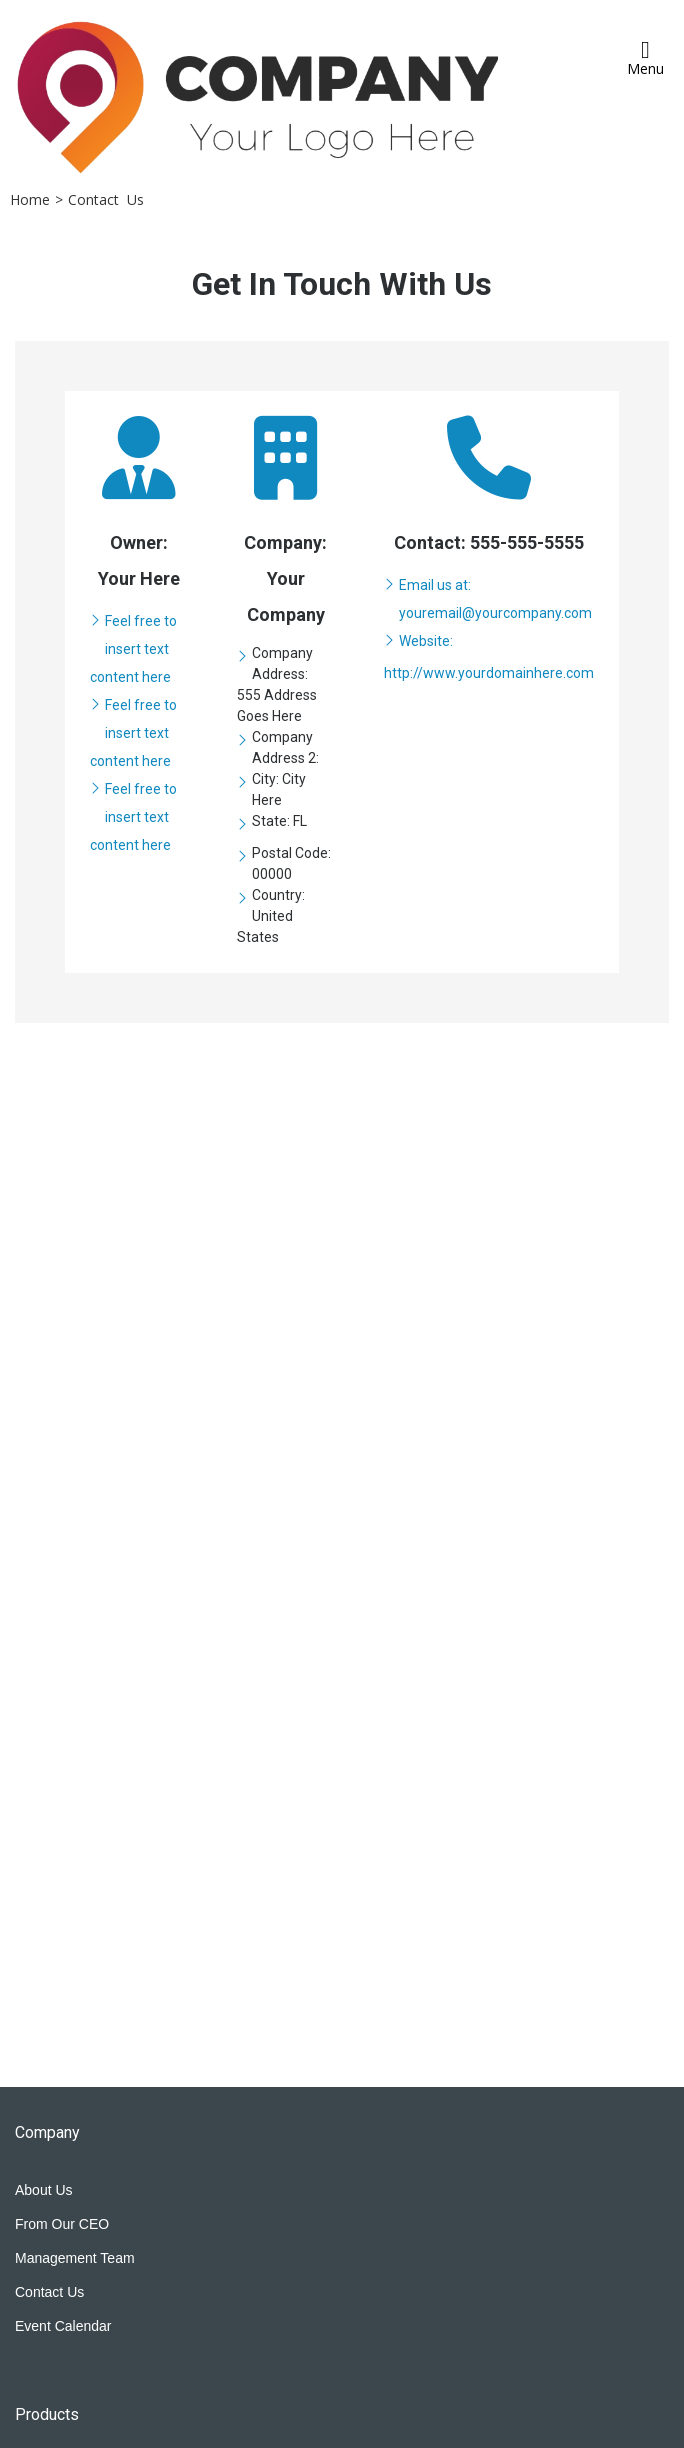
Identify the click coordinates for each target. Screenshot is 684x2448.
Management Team (75, 2258)
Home (30, 199)
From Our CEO (62, 2224)
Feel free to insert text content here (133, 649)
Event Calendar (63, 2326)
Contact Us (106, 199)
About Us (44, 2190)
